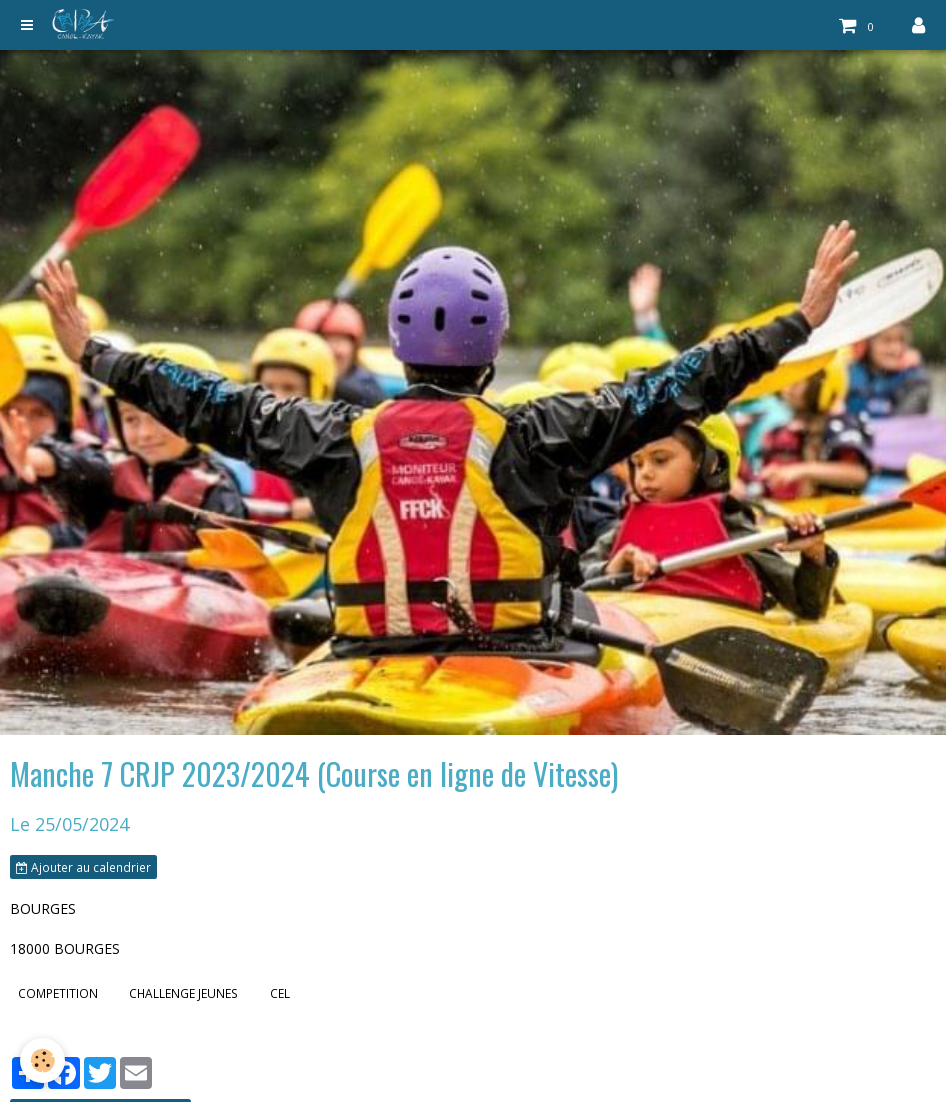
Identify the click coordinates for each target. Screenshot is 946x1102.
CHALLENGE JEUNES (183, 993)
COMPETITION (58, 993)
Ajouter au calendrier (83, 867)
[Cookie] (42, 1060)
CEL (280, 993)
